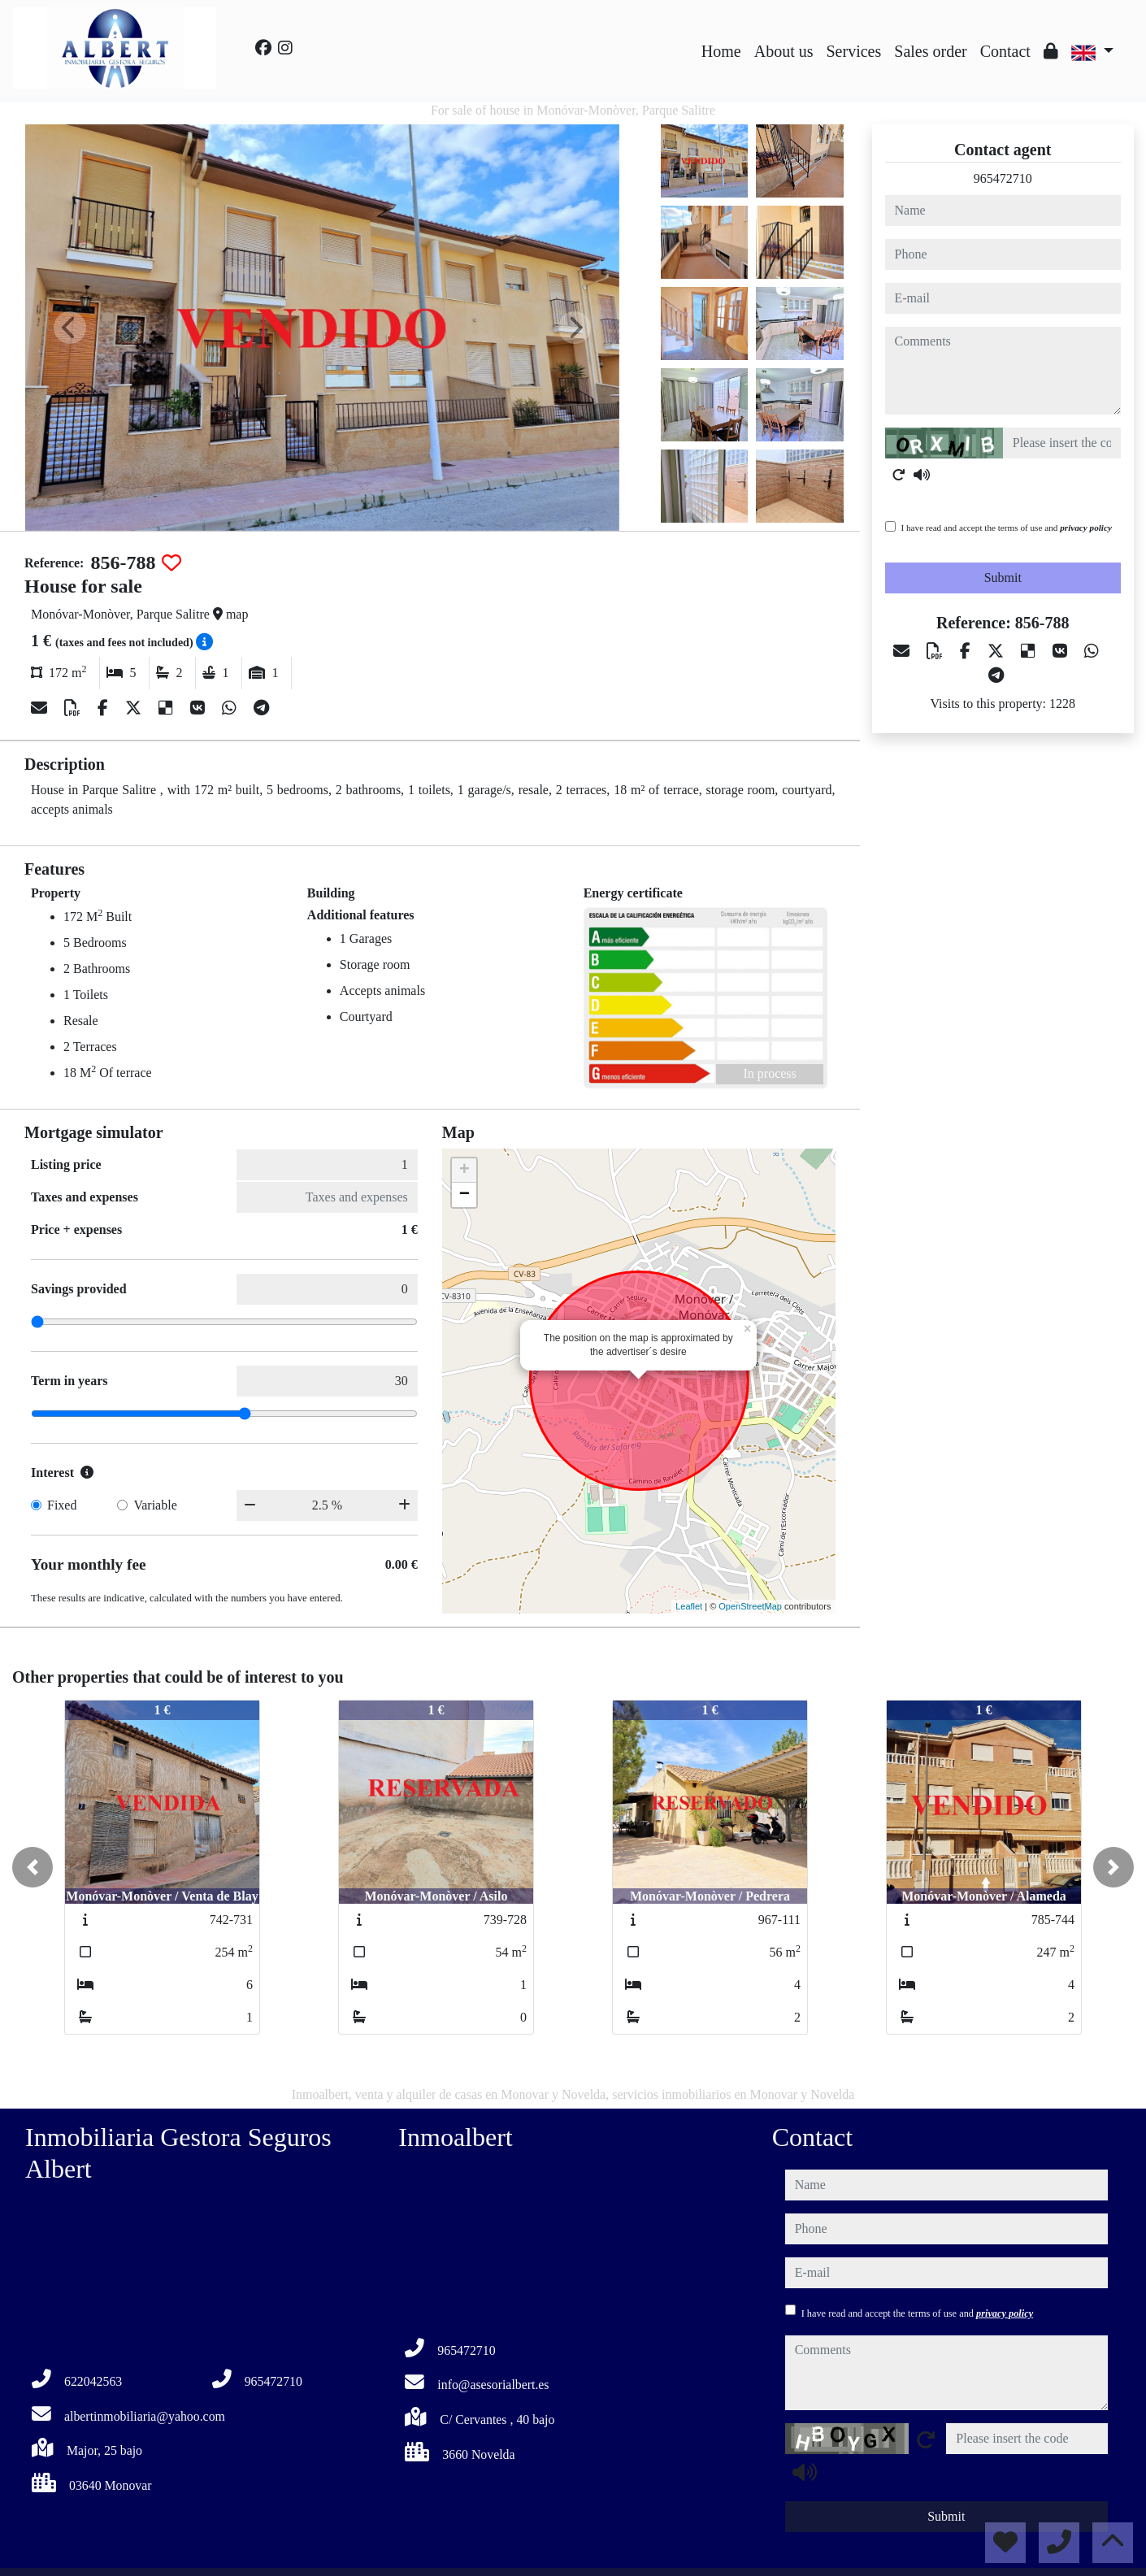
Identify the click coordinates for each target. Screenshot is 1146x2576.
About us (784, 51)
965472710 (1003, 178)
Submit (1003, 577)
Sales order (930, 51)
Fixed (61, 1505)
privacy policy (1086, 527)
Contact (1005, 51)
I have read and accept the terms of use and (1006, 527)
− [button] (464, 1195)
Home (721, 51)
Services (854, 51)
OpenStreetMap (750, 1606)
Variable (154, 1505)
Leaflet (688, 1606)
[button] (32, 1867)
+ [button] (464, 1170)
